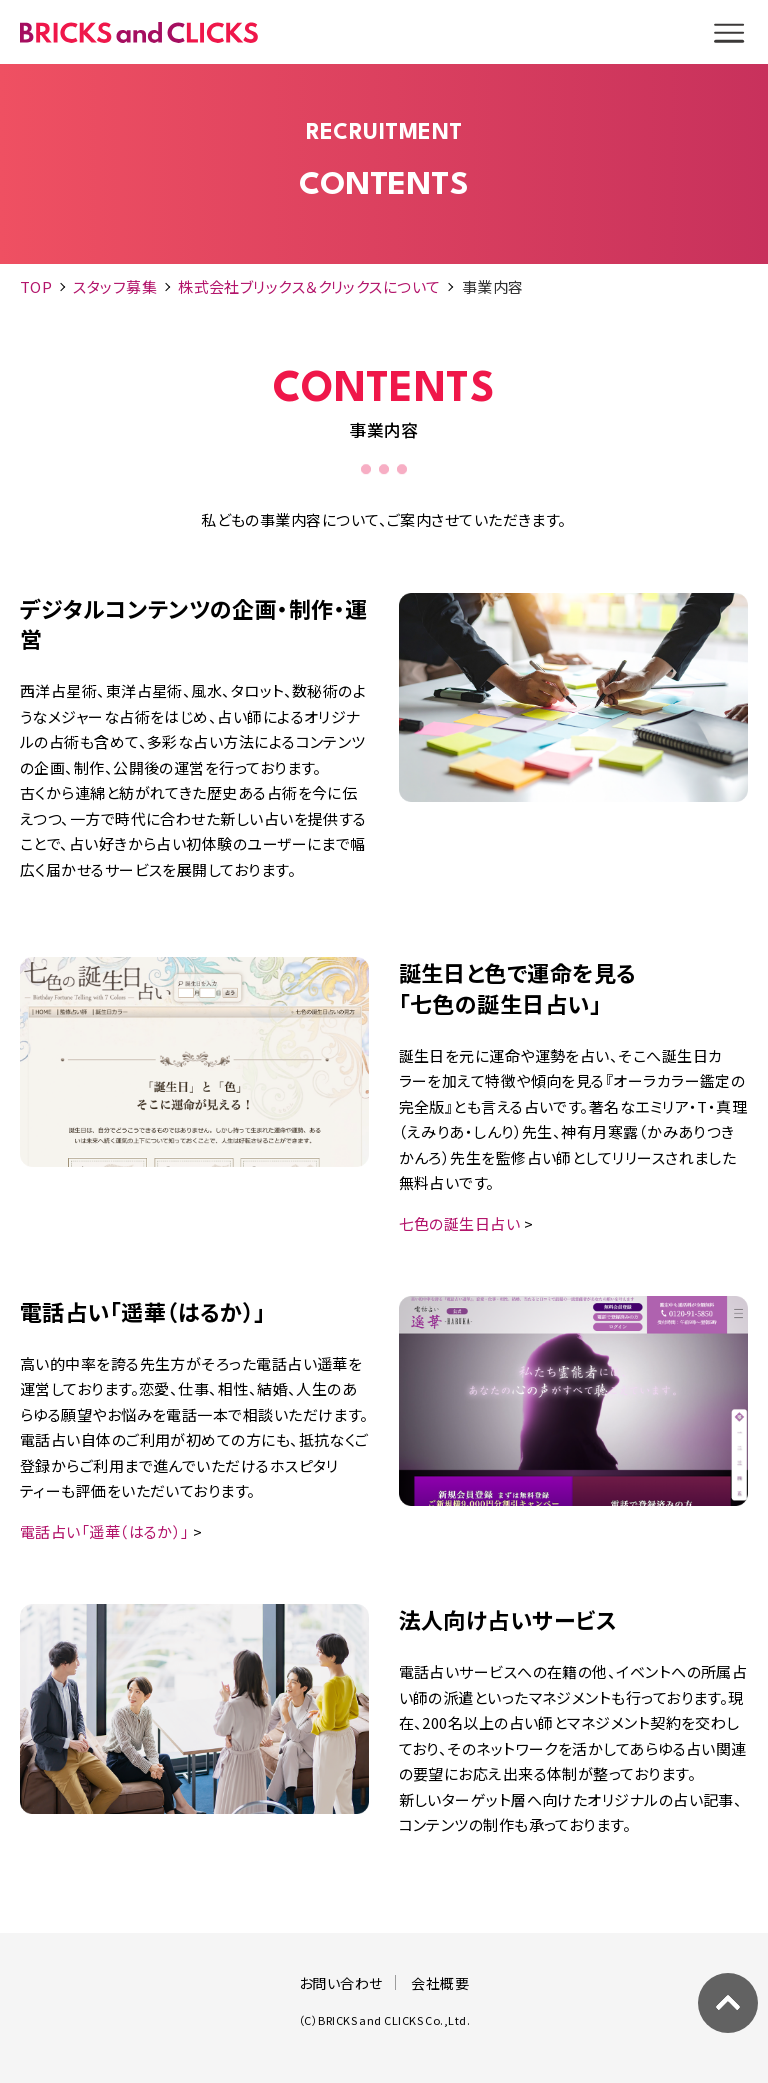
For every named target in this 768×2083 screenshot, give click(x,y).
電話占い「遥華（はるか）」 (105, 1531)
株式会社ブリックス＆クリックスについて (309, 286)
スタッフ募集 (115, 286)
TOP (36, 286)
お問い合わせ (341, 1983)
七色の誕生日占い (460, 1223)
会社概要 (440, 1983)
